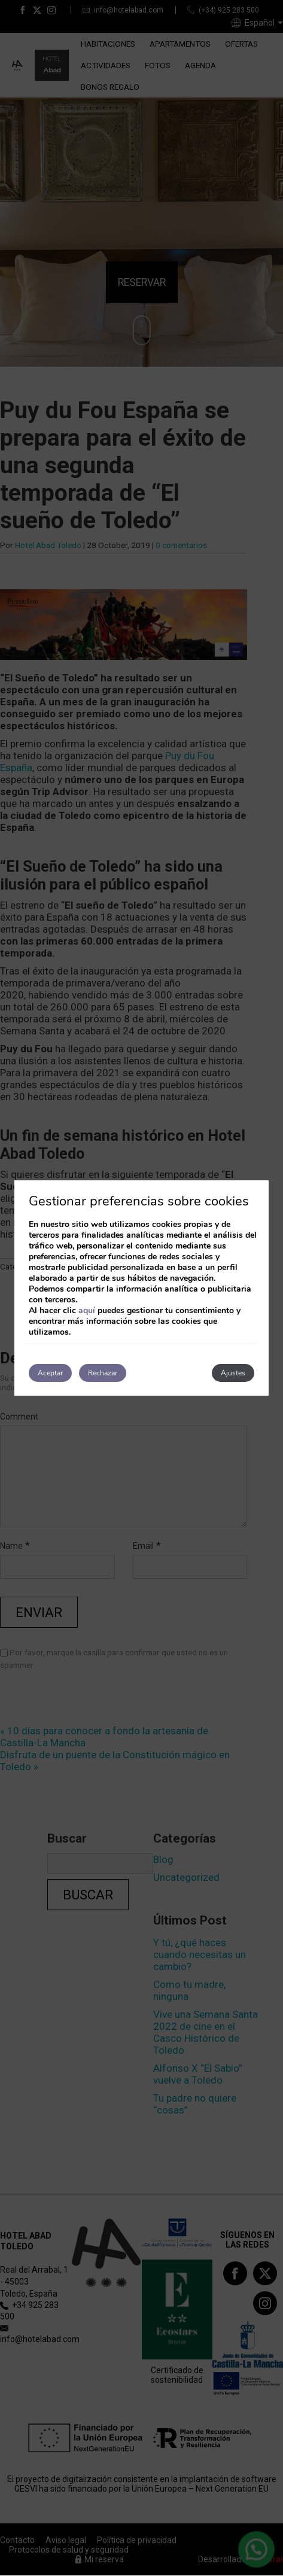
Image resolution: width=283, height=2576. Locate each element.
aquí (86, 1310)
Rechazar (102, 1373)
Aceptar (50, 1373)
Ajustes (233, 1373)
